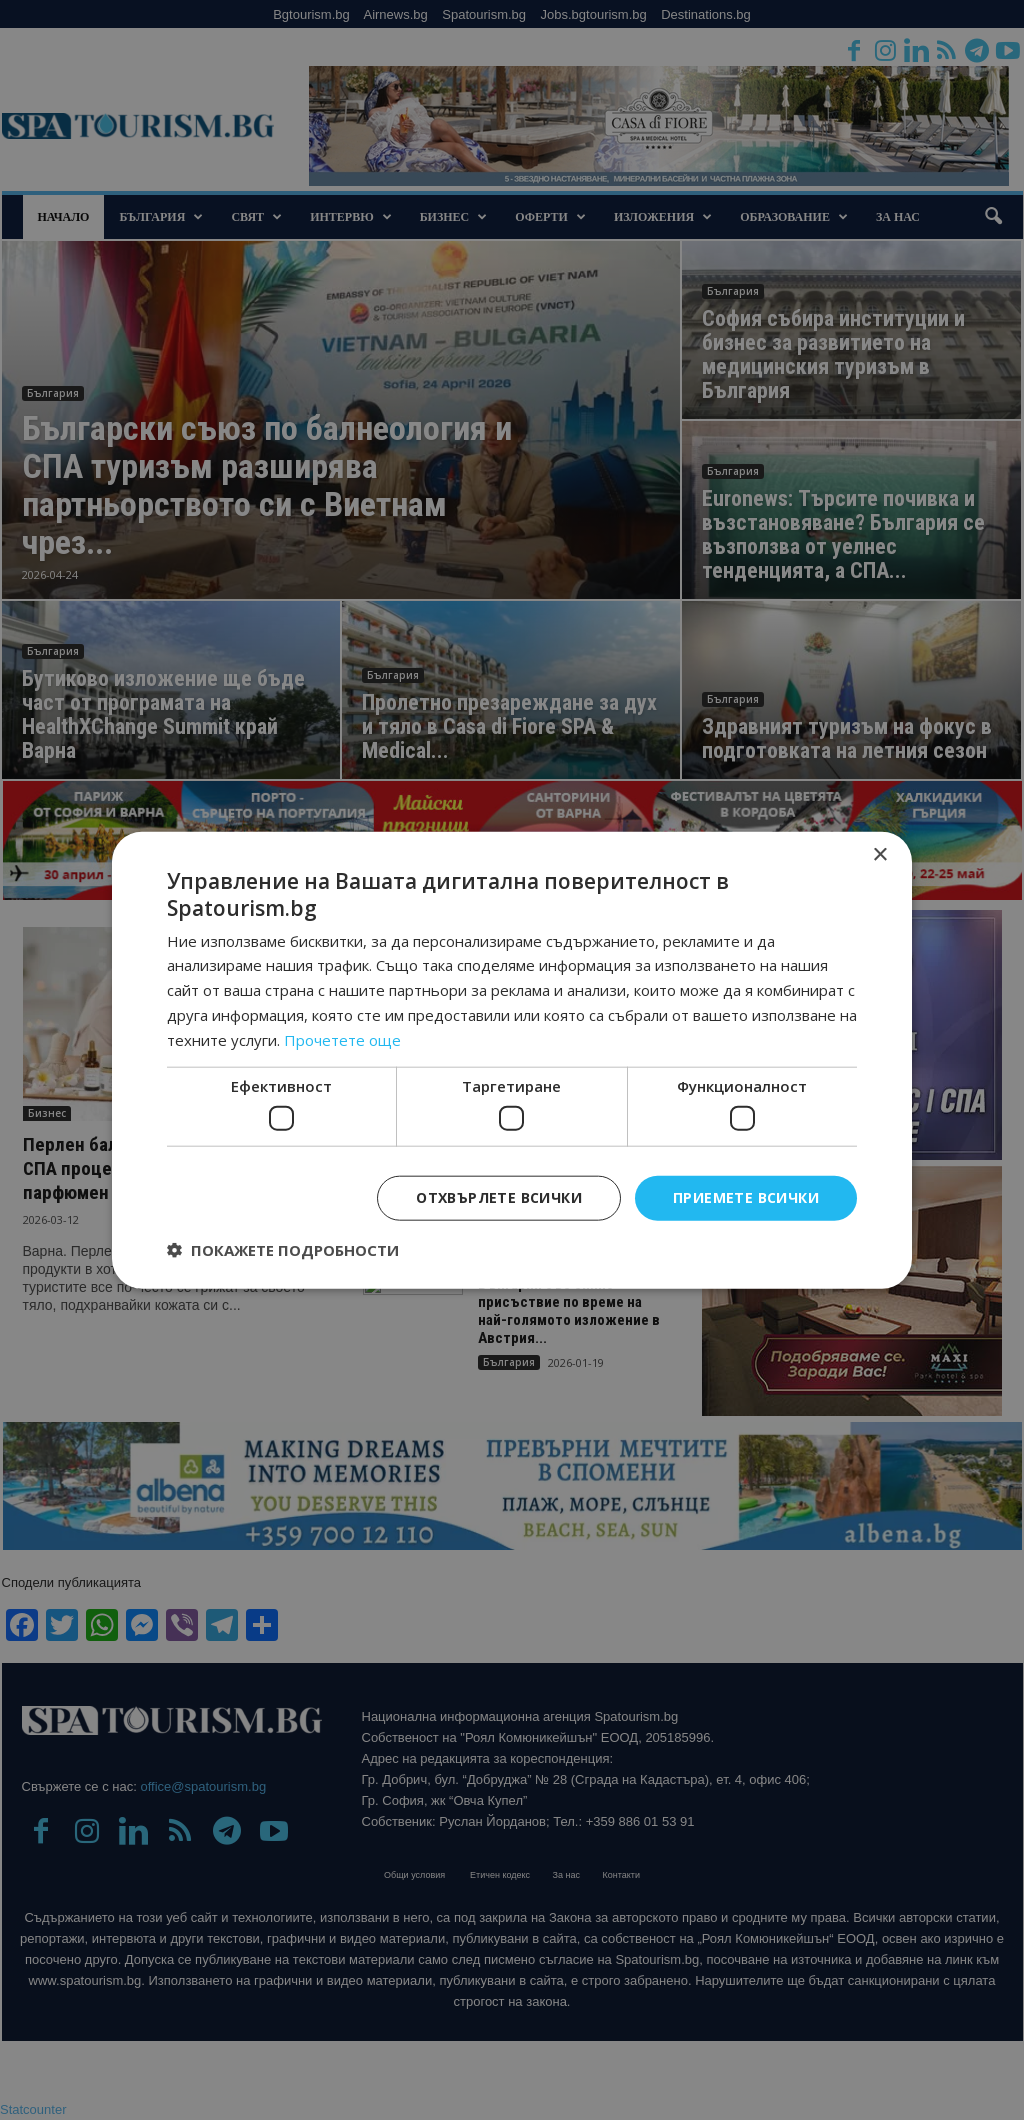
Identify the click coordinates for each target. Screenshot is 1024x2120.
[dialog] (512, 1060)
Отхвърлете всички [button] (499, 1197)
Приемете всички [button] (746, 1197)
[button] (283, 1249)
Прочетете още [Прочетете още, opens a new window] (342, 1039)
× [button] (879, 855)
